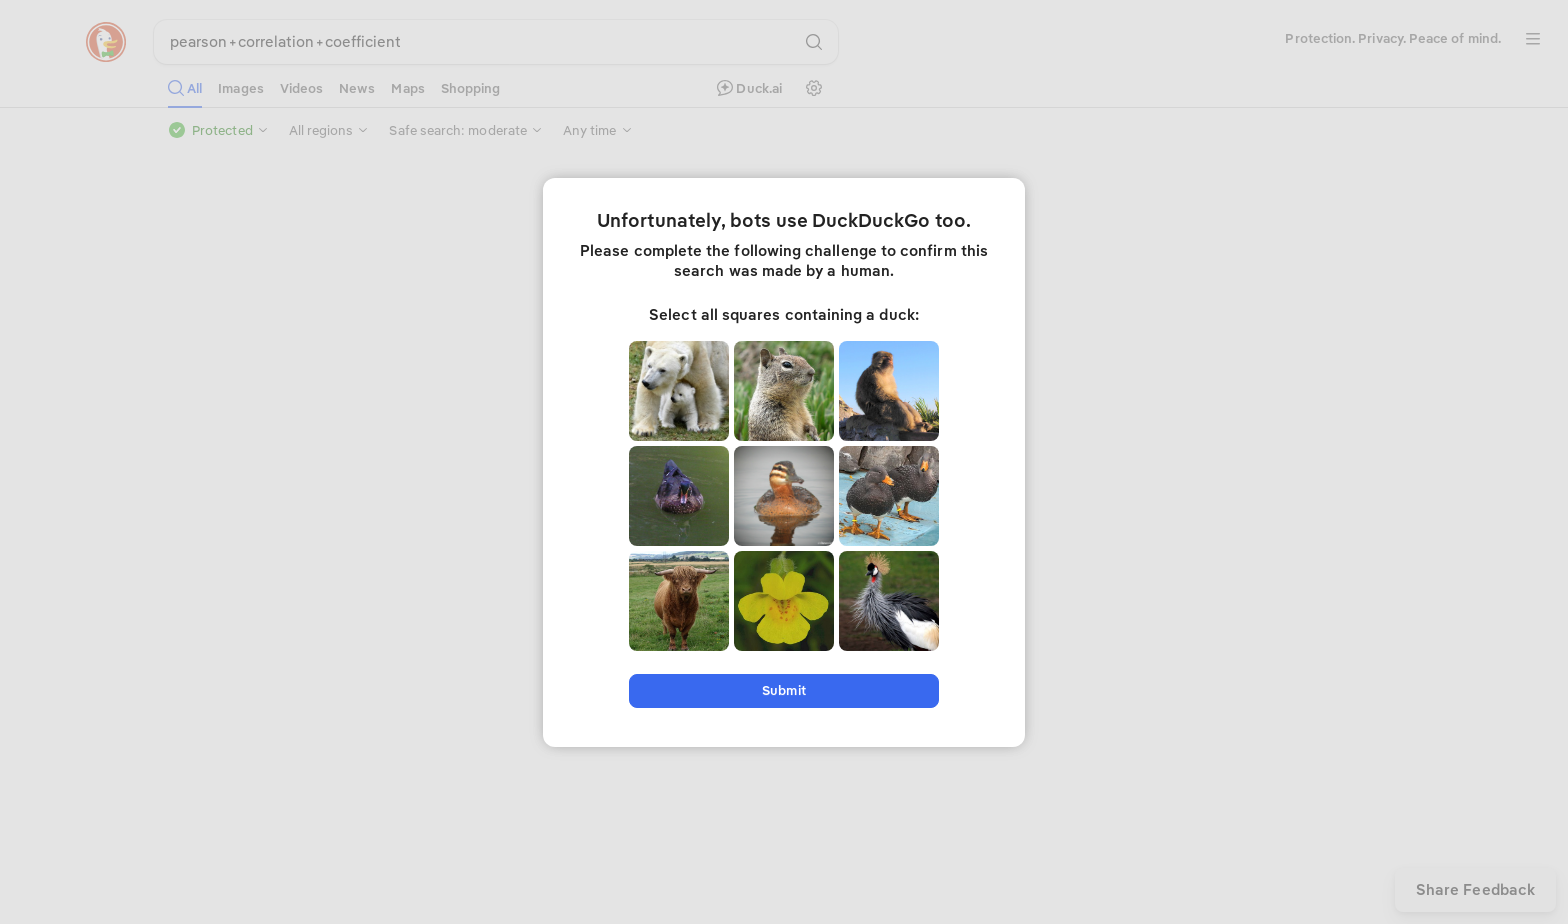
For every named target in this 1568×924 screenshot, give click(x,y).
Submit (783, 690)
